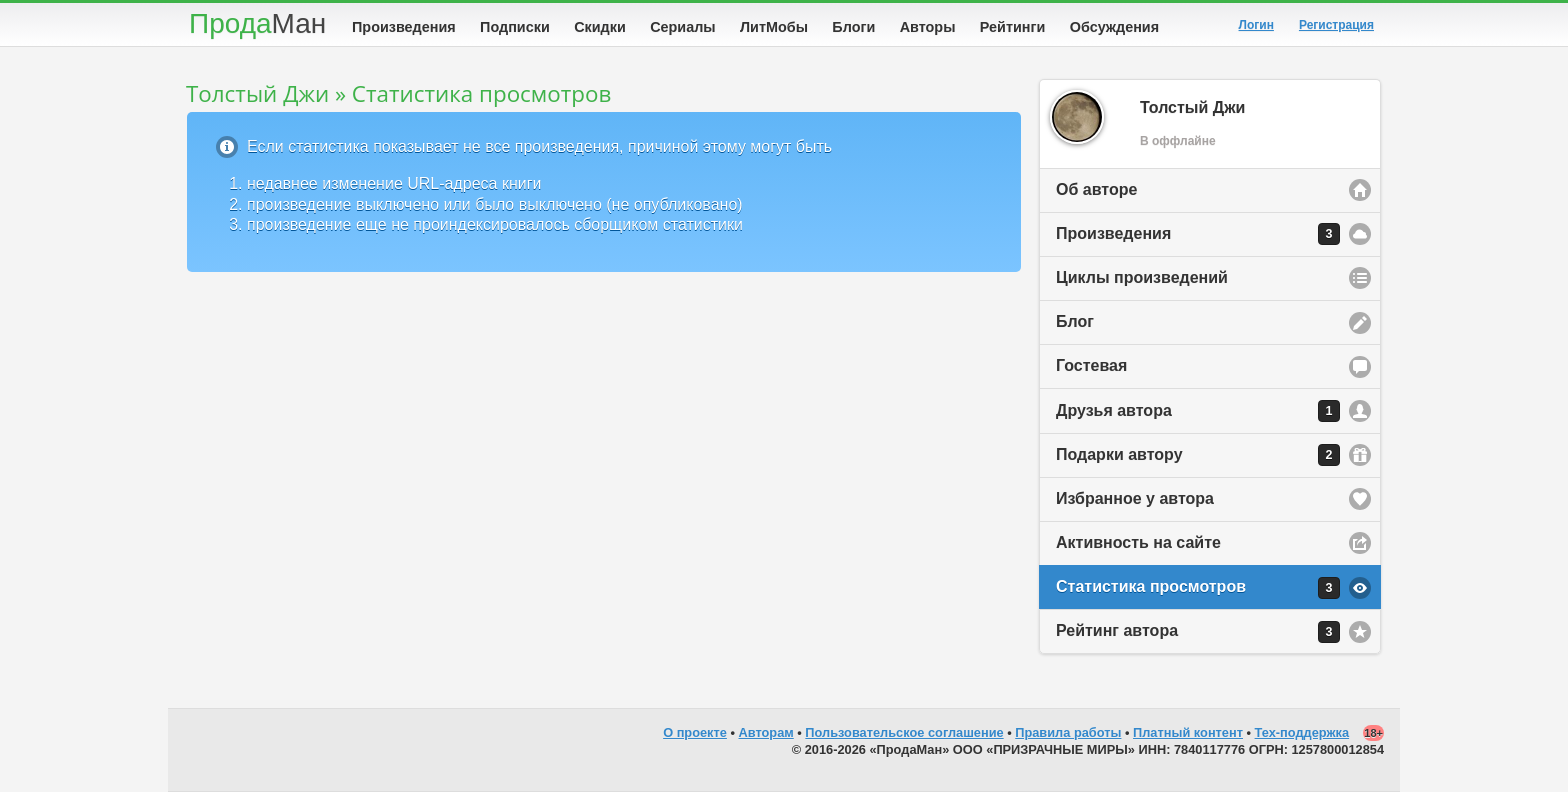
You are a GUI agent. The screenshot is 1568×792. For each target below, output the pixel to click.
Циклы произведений (1142, 277)
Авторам (766, 732)
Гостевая (1091, 365)
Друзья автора (1198, 411)
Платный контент (1188, 732)
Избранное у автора (1135, 498)
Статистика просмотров (1198, 588)
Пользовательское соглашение (904, 732)
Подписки (515, 27)
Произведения (404, 27)
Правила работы (1068, 732)
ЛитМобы (774, 27)
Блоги (853, 27)
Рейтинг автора (1198, 632)
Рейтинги (1013, 27)
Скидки (600, 27)
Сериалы (682, 27)
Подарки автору (1198, 455)
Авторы (928, 27)
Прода (257, 23)
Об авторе (1096, 189)
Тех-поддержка (1302, 732)
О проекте (695, 732)
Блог (1075, 321)
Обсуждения (1114, 27)
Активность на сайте (1138, 542)
